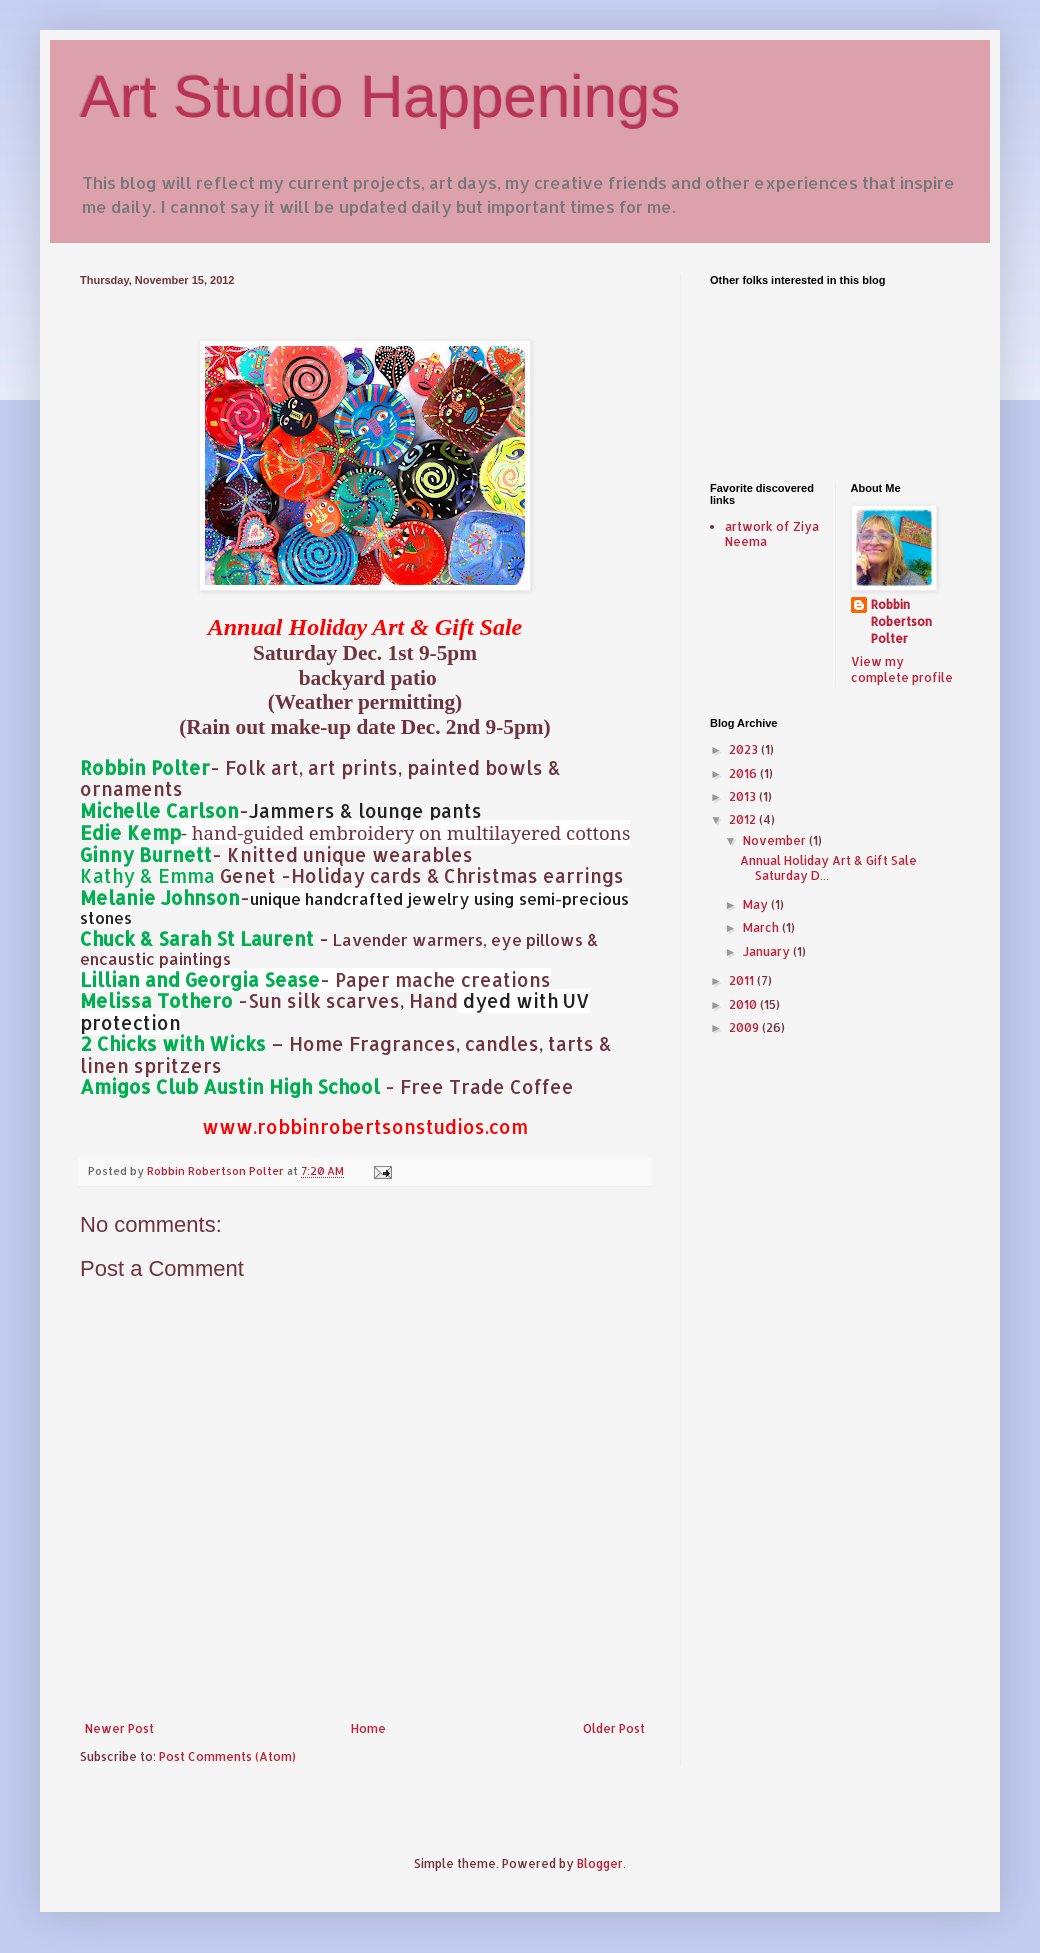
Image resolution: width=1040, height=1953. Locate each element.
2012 (744, 819)
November (776, 840)
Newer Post (119, 1728)
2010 (744, 1004)
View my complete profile (902, 670)
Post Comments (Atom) (227, 1756)
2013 (744, 796)
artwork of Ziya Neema (772, 533)
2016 (744, 773)
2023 (745, 749)
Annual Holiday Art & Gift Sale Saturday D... (828, 867)
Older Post (614, 1728)
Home (368, 1728)
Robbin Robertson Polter (901, 621)
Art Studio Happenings (380, 96)
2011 (743, 980)
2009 (745, 1027)
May (757, 904)
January (768, 951)
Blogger (600, 1863)
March (762, 927)
